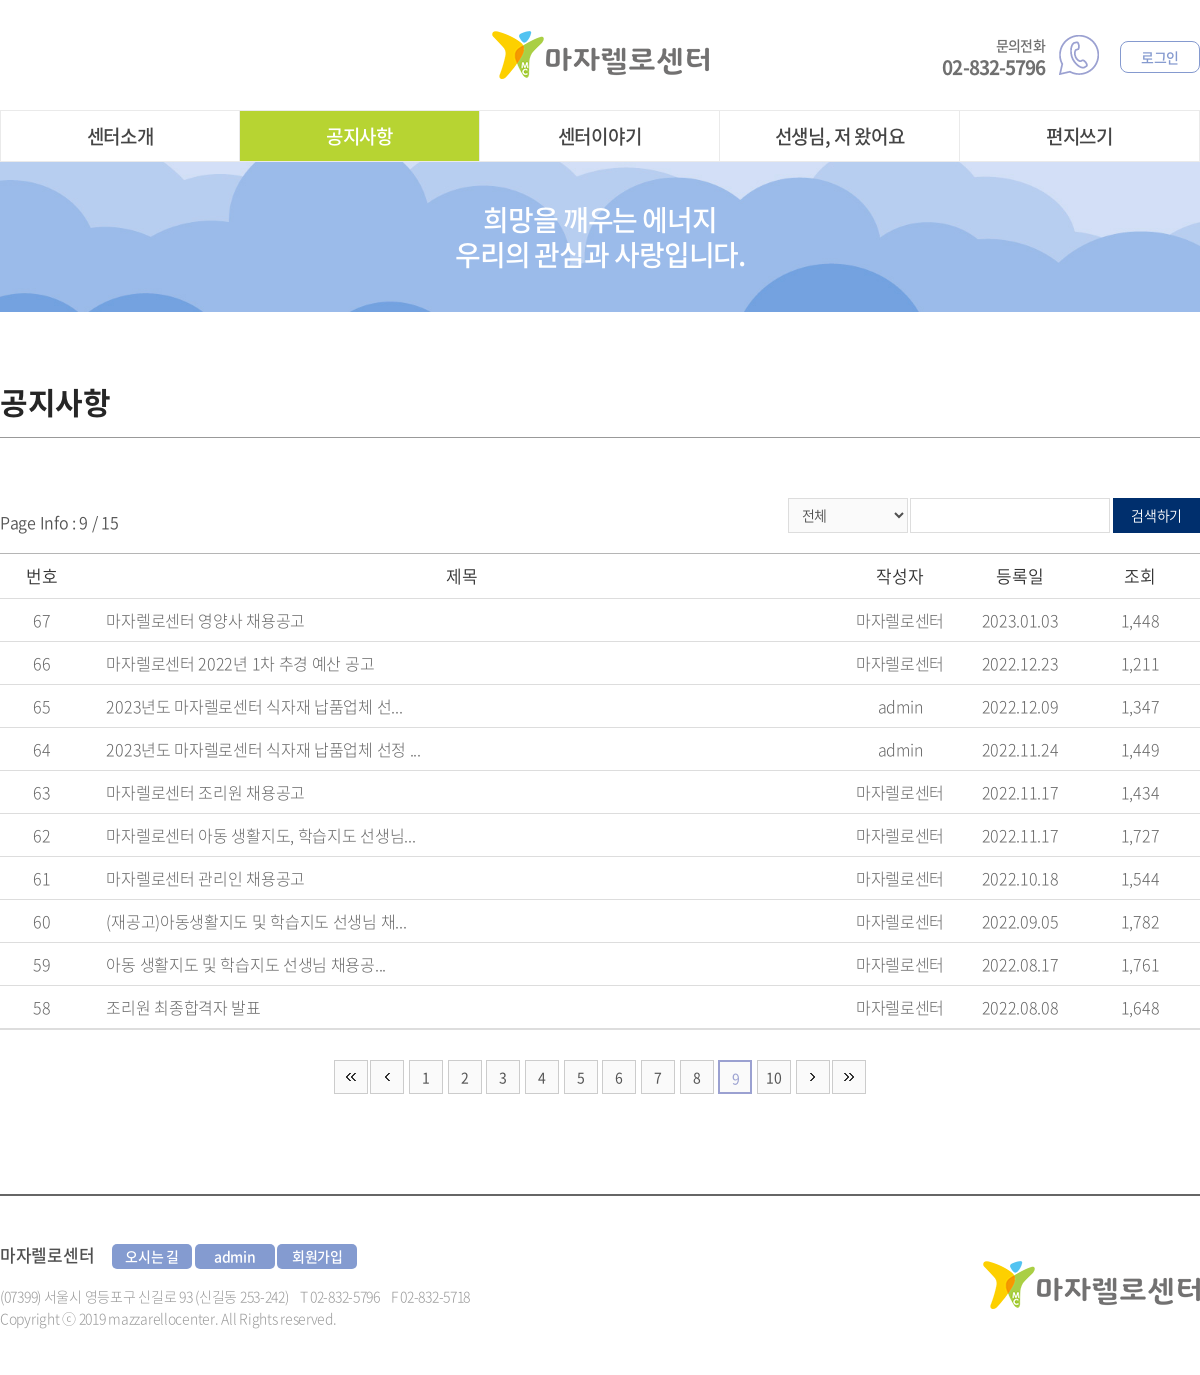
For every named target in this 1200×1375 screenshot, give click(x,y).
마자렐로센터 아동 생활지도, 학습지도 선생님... (260, 835)
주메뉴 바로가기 (0, 0)
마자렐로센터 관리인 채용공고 (205, 878)
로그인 (1160, 57)
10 (773, 1077)
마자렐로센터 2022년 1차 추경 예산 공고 (240, 663)
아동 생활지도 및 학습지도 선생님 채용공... (246, 964)
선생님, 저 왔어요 (840, 136)
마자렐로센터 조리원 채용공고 (205, 792)
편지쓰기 (1079, 136)
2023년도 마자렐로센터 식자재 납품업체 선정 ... (263, 749)
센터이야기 (600, 136)
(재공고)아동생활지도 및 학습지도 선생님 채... (256, 921)
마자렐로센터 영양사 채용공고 (205, 620)
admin (235, 1256)
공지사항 (359, 136)
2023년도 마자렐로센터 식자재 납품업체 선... (254, 706)
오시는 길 (152, 1256)
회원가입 (317, 1256)
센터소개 (120, 136)
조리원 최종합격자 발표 (183, 1007)
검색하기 (1156, 515)
